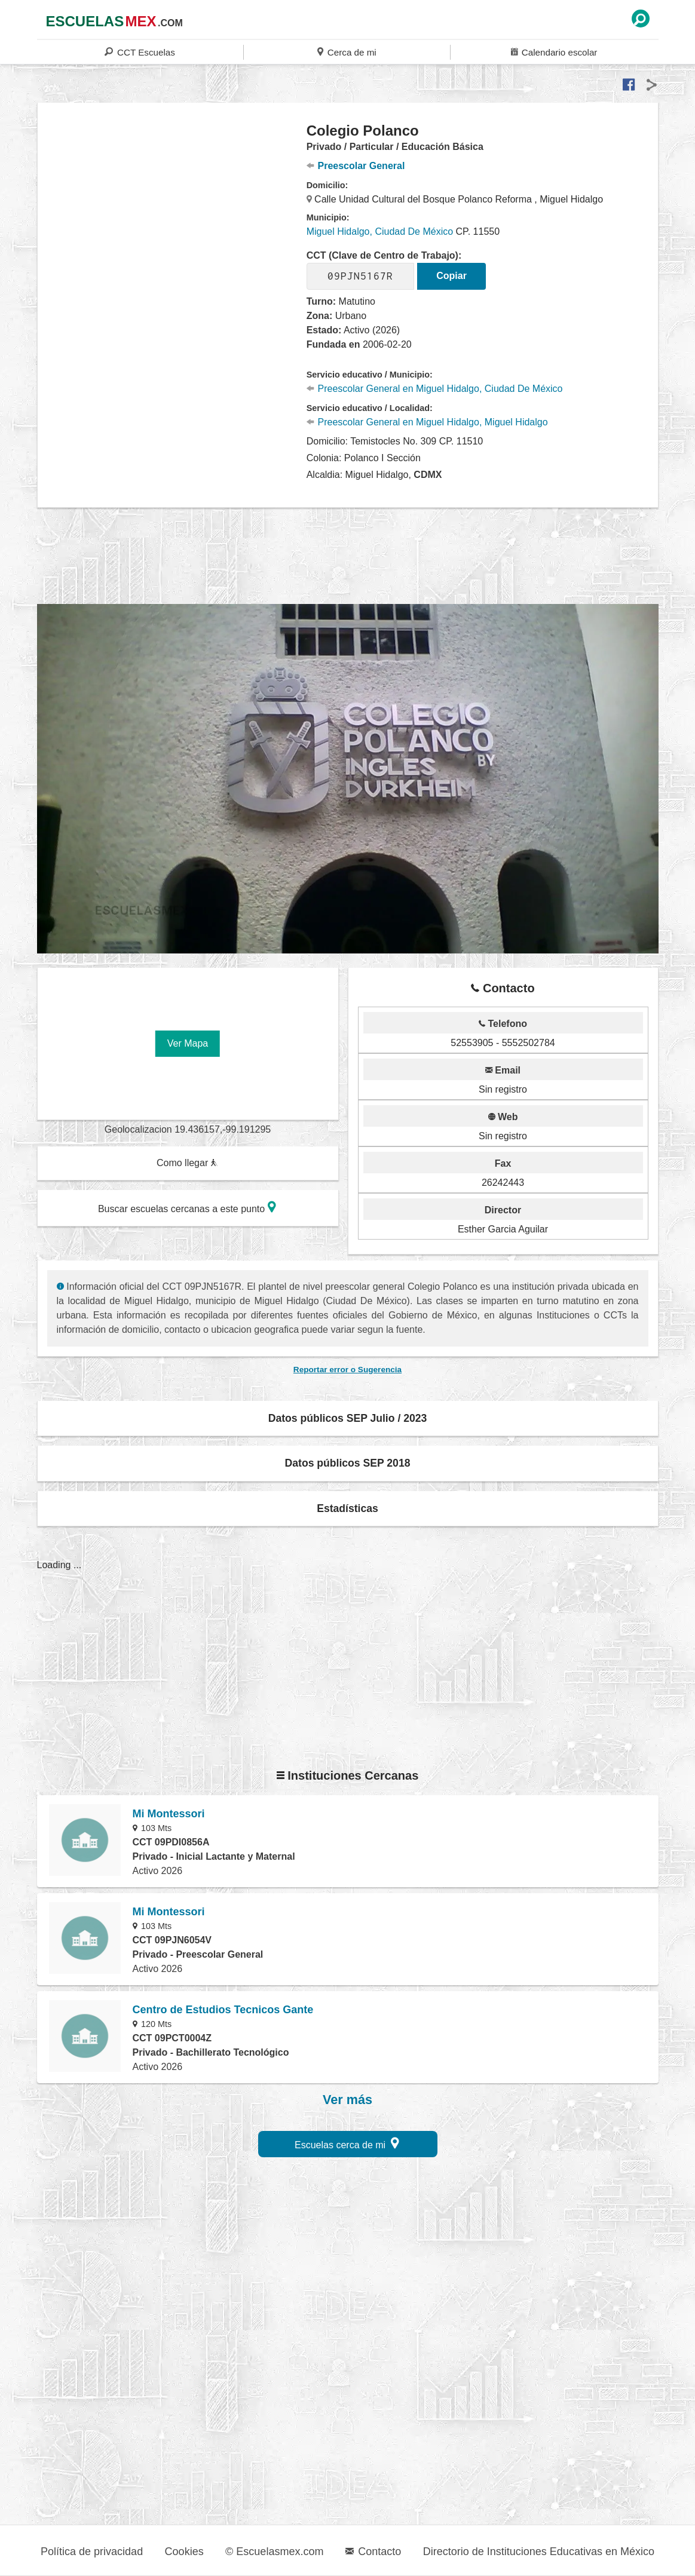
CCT (139, 51)
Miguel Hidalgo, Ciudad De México (380, 231)
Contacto (373, 2551)
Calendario (554, 51)
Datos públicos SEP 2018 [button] (348, 1463)
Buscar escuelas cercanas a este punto (187, 1207)
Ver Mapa (187, 1043)
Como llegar (187, 1163)
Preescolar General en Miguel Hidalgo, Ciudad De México (435, 389)
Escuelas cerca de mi (347, 2143)
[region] (172, 217)
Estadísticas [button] (347, 1508)
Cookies (184, 2551)
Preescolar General (356, 166)
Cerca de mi (346, 51)
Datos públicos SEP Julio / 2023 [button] (347, 1418)
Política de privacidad (92, 2551)
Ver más (347, 2100)
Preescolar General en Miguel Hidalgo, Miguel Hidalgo (427, 422)
